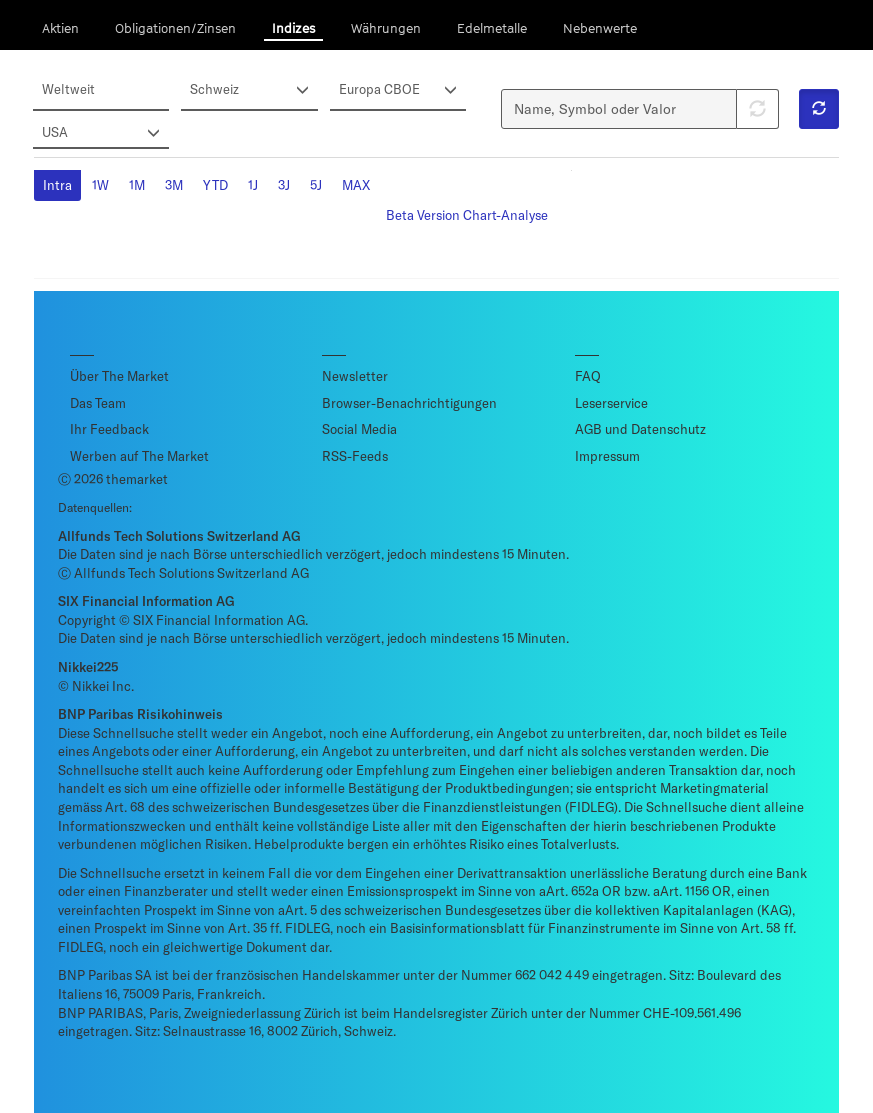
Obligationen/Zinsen (175, 28)
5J (316, 185)
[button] (819, 109)
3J (284, 185)
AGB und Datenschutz (640, 429)
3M (174, 185)
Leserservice (611, 403)
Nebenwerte (600, 28)
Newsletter (355, 376)
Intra (57, 185)
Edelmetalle (492, 28)
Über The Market (119, 376)
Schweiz (250, 90)
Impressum (607, 456)
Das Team (98, 403)
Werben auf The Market (139, 456)
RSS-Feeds (355, 456)
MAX (356, 185)
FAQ (588, 376)
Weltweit (68, 89)
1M (137, 185)
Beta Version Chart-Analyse (467, 215)
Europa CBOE (399, 90)
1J (253, 185)
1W (100, 185)
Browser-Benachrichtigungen (409, 403)
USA (102, 133)
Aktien (60, 28)
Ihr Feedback (109, 429)
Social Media (359, 429)
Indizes (293, 28)
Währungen (386, 28)
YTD (215, 185)
